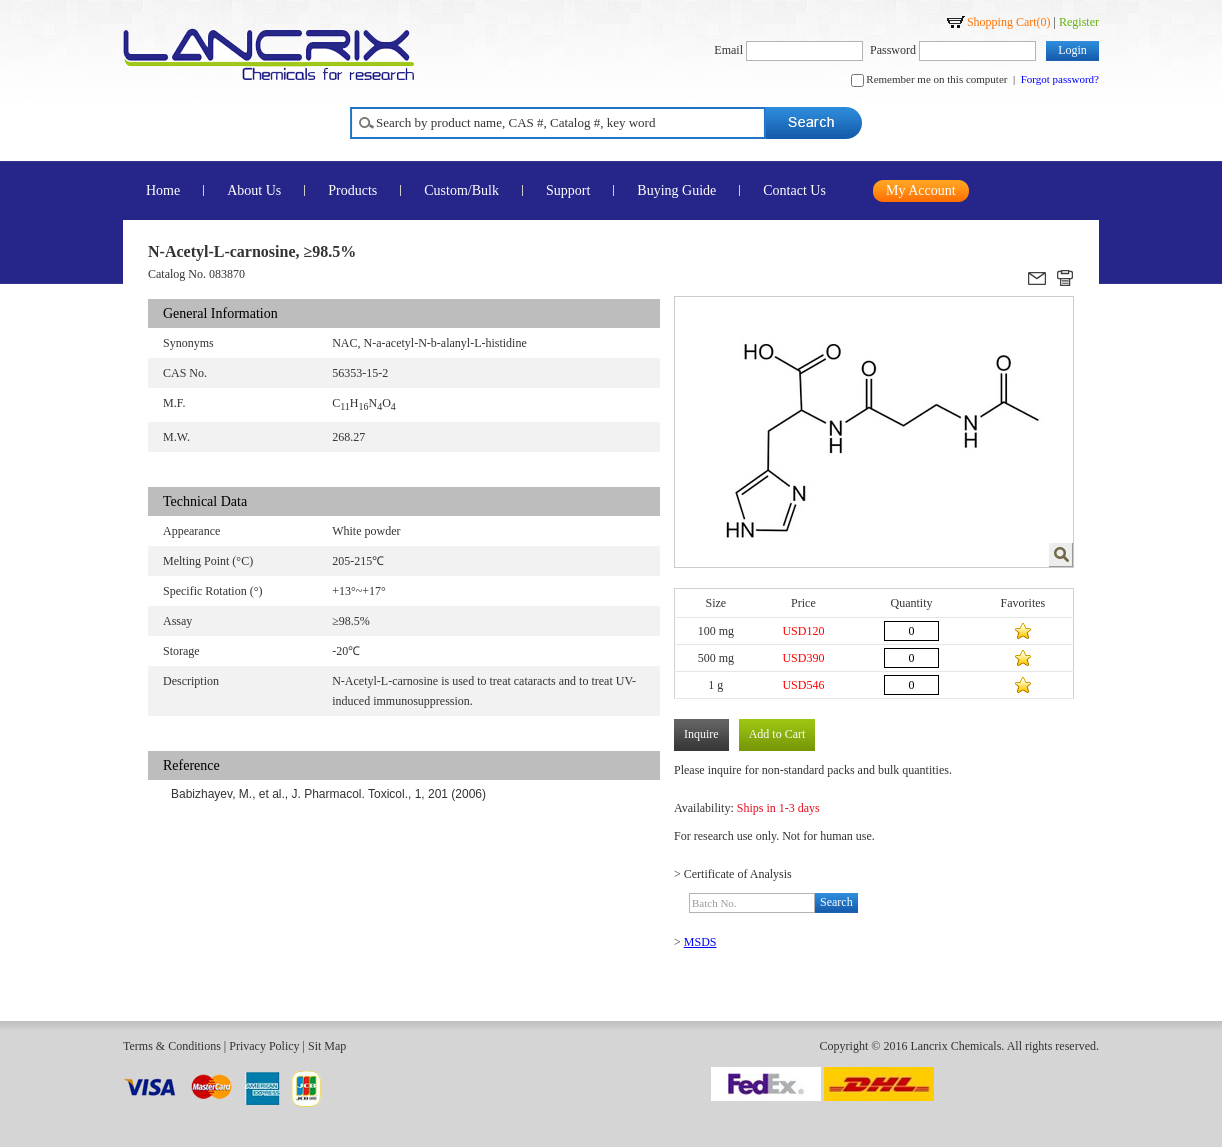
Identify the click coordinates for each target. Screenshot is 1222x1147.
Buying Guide (676, 190)
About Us (254, 190)
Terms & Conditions (172, 1046)
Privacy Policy (264, 1046)
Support (568, 190)
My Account (921, 190)
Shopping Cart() (1009, 22)
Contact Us (794, 190)
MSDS (700, 942)
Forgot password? (1060, 79)
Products (352, 190)
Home (163, 190)
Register (1079, 22)
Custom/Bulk (461, 190)
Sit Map (327, 1046)
